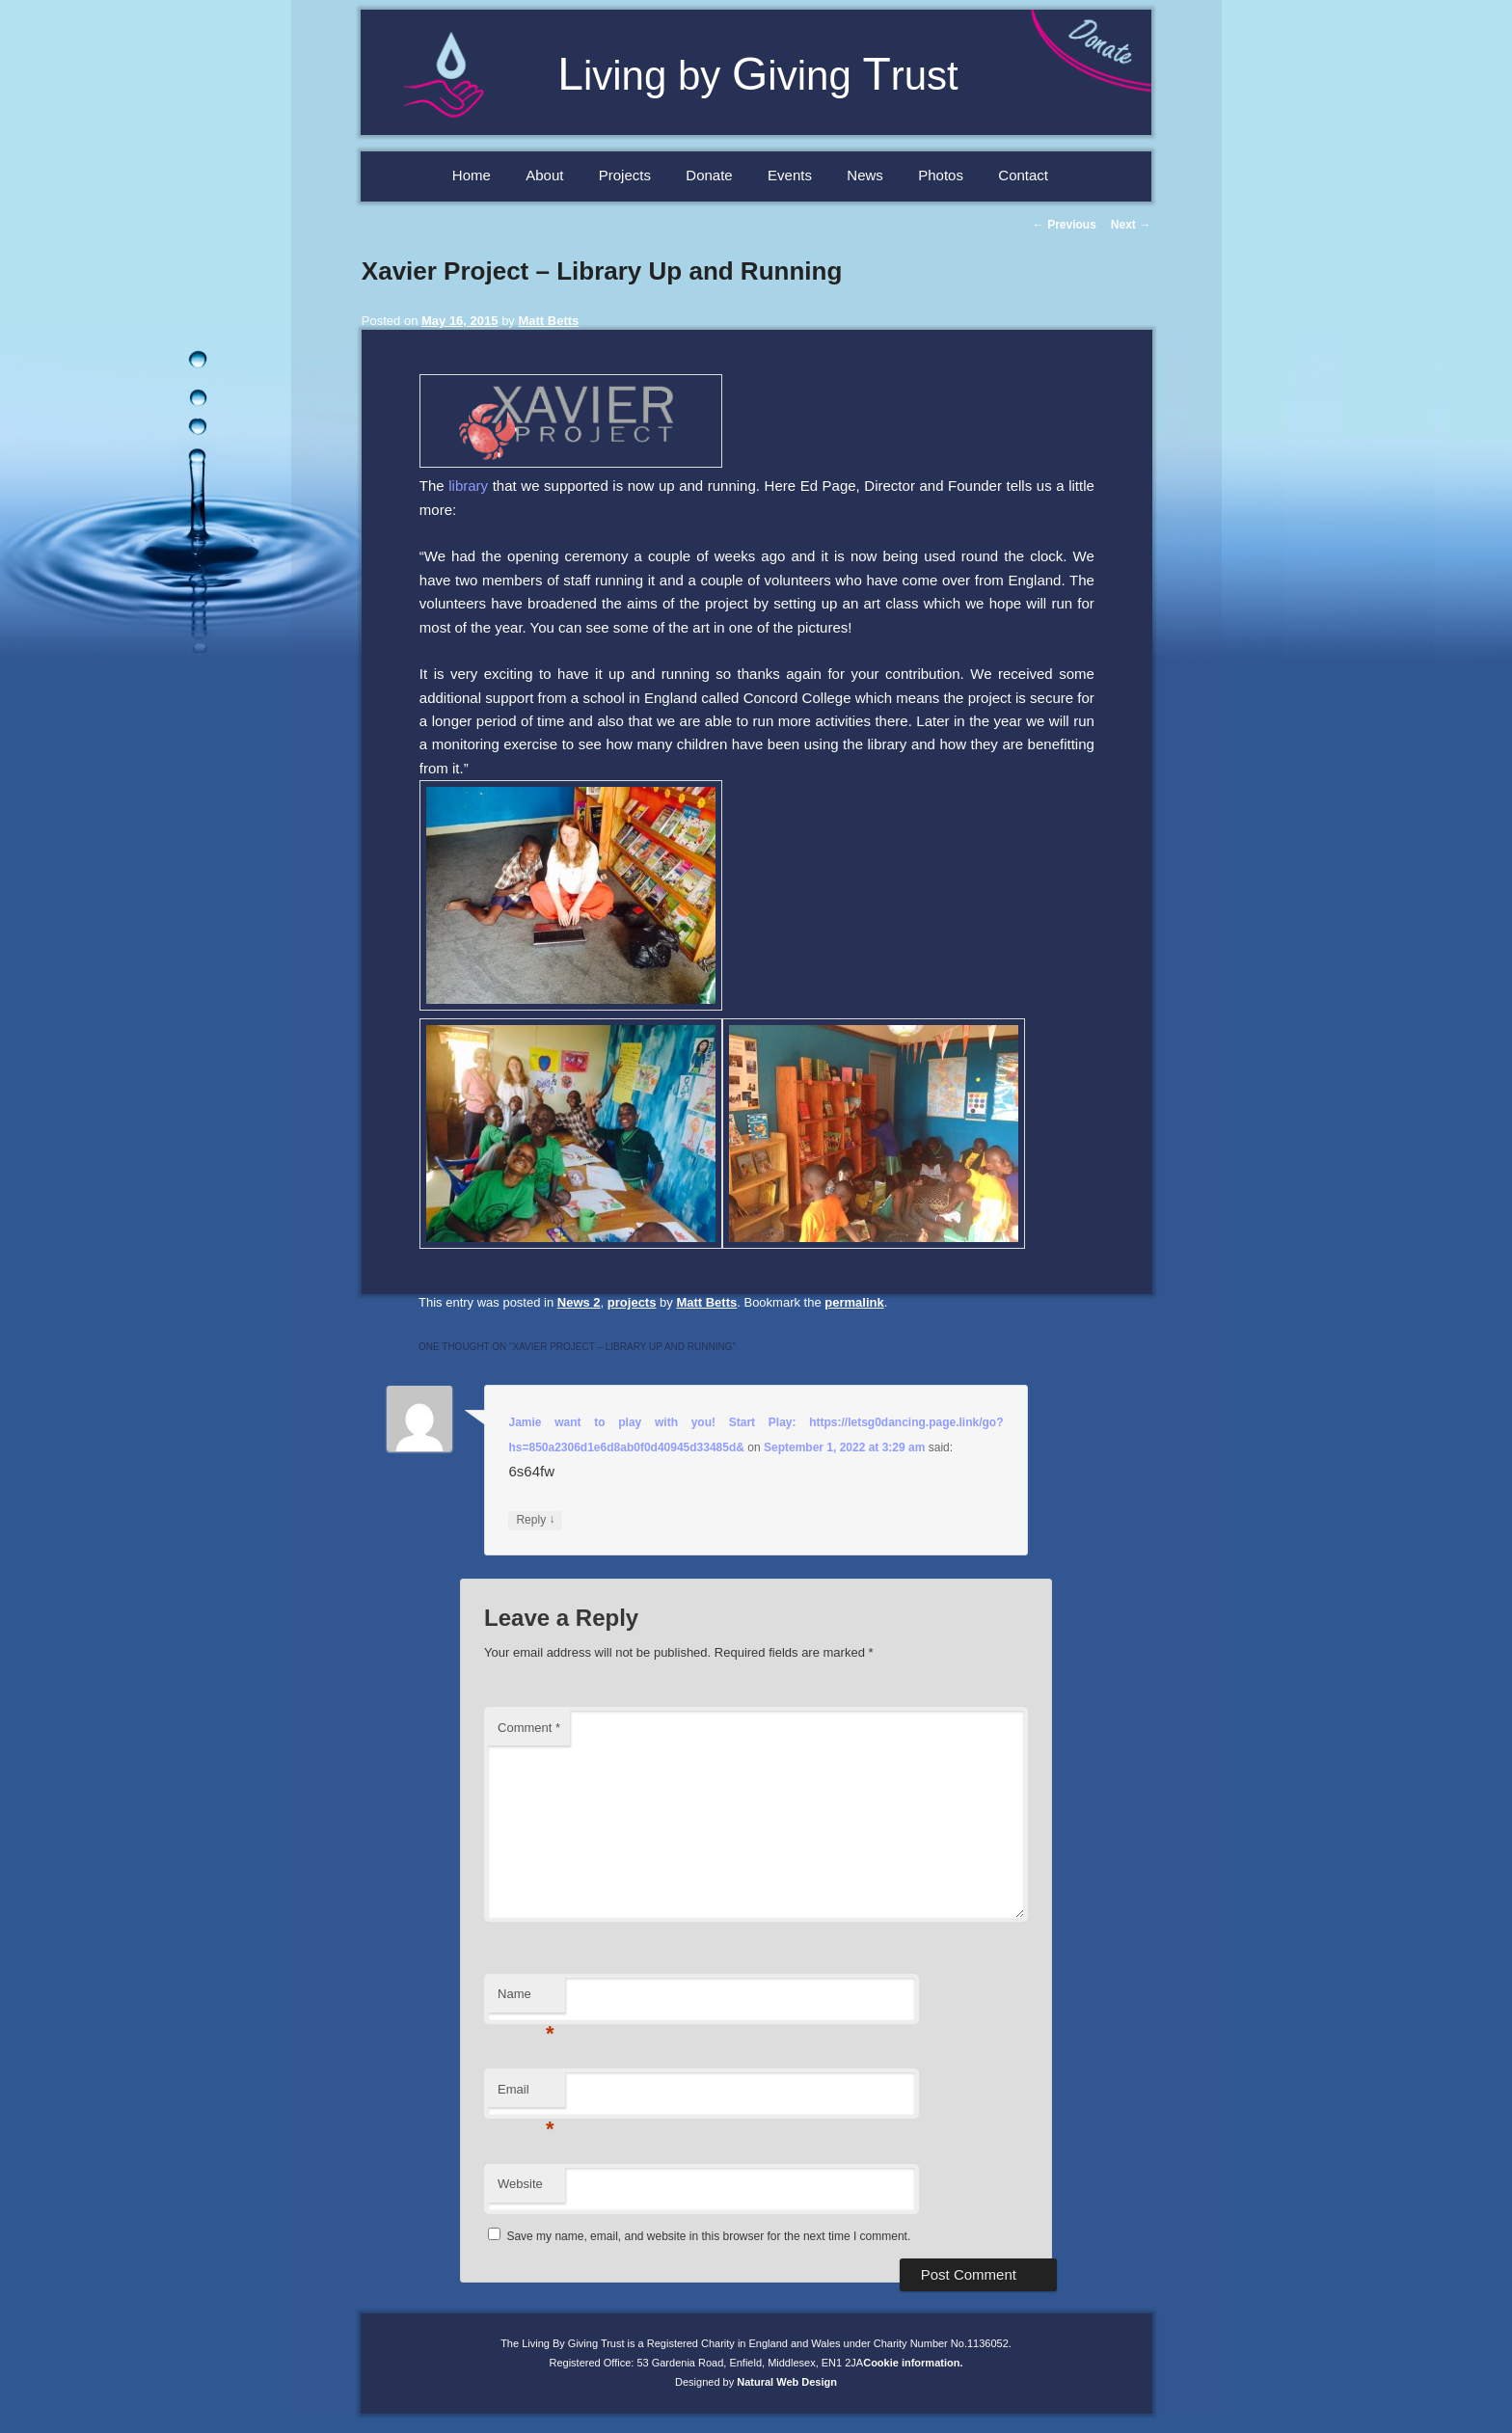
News (865, 175)
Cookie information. (912, 2362)
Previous (1064, 224)
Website (520, 2183)
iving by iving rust (757, 75)
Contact (1023, 175)
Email (526, 2095)
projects (632, 1302)
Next (1130, 224)
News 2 (579, 1302)
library (468, 485)
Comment (529, 1727)
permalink (853, 1302)
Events (790, 175)
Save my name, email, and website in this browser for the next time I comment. (708, 2236)
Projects (625, 175)
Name (526, 2000)
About (544, 175)
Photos (940, 175)
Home (471, 175)
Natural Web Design (787, 2382)
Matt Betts (548, 320)
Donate (709, 175)
